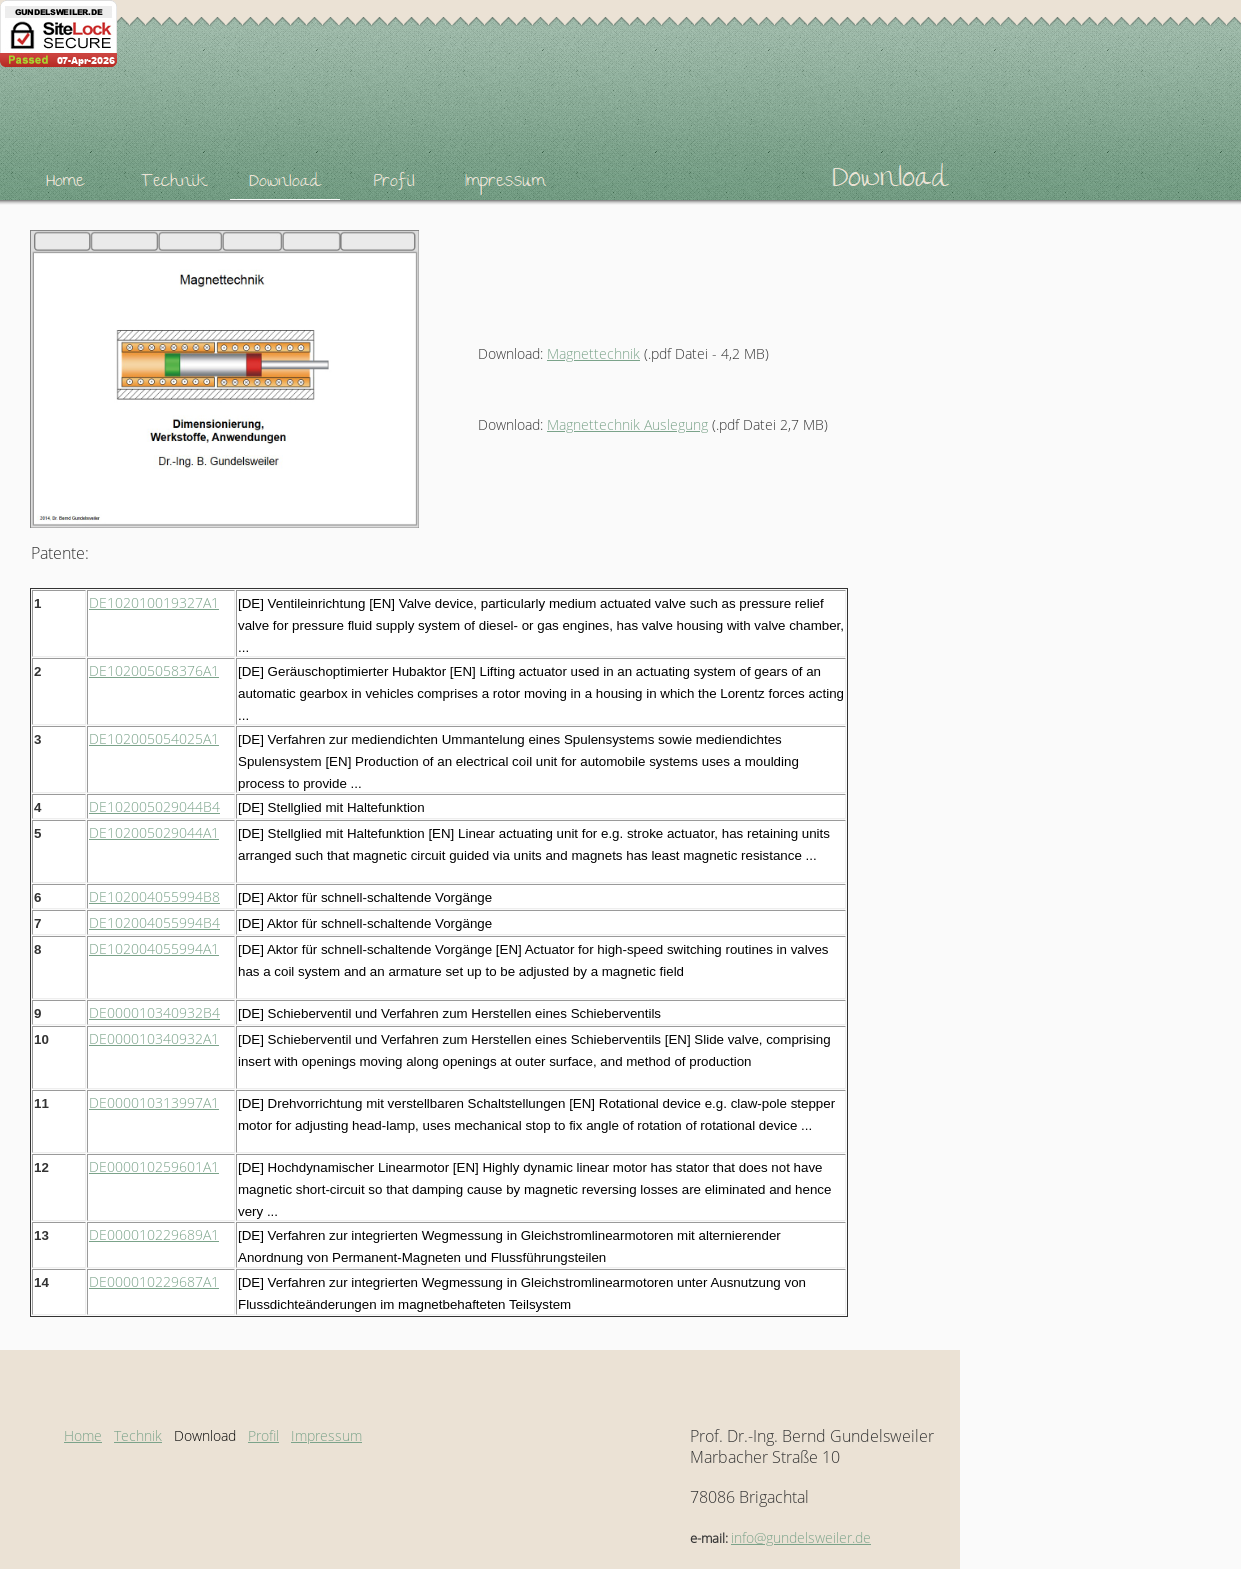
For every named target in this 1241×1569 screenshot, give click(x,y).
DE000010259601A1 (154, 1166)
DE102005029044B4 (154, 806)
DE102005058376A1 (154, 670)
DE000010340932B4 (154, 1012)
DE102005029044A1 (154, 832)
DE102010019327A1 (154, 602)
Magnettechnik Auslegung (627, 424)
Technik (138, 1435)
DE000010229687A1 (154, 1281)
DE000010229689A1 (154, 1234)
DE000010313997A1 (154, 1102)
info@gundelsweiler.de (801, 1537)
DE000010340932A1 (154, 1038)
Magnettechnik (593, 353)
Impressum (326, 1435)
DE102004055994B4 (154, 922)
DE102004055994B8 (154, 896)
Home (83, 1435)
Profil (263, 1435)
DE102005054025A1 (154, 738)
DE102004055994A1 (154, 948)
